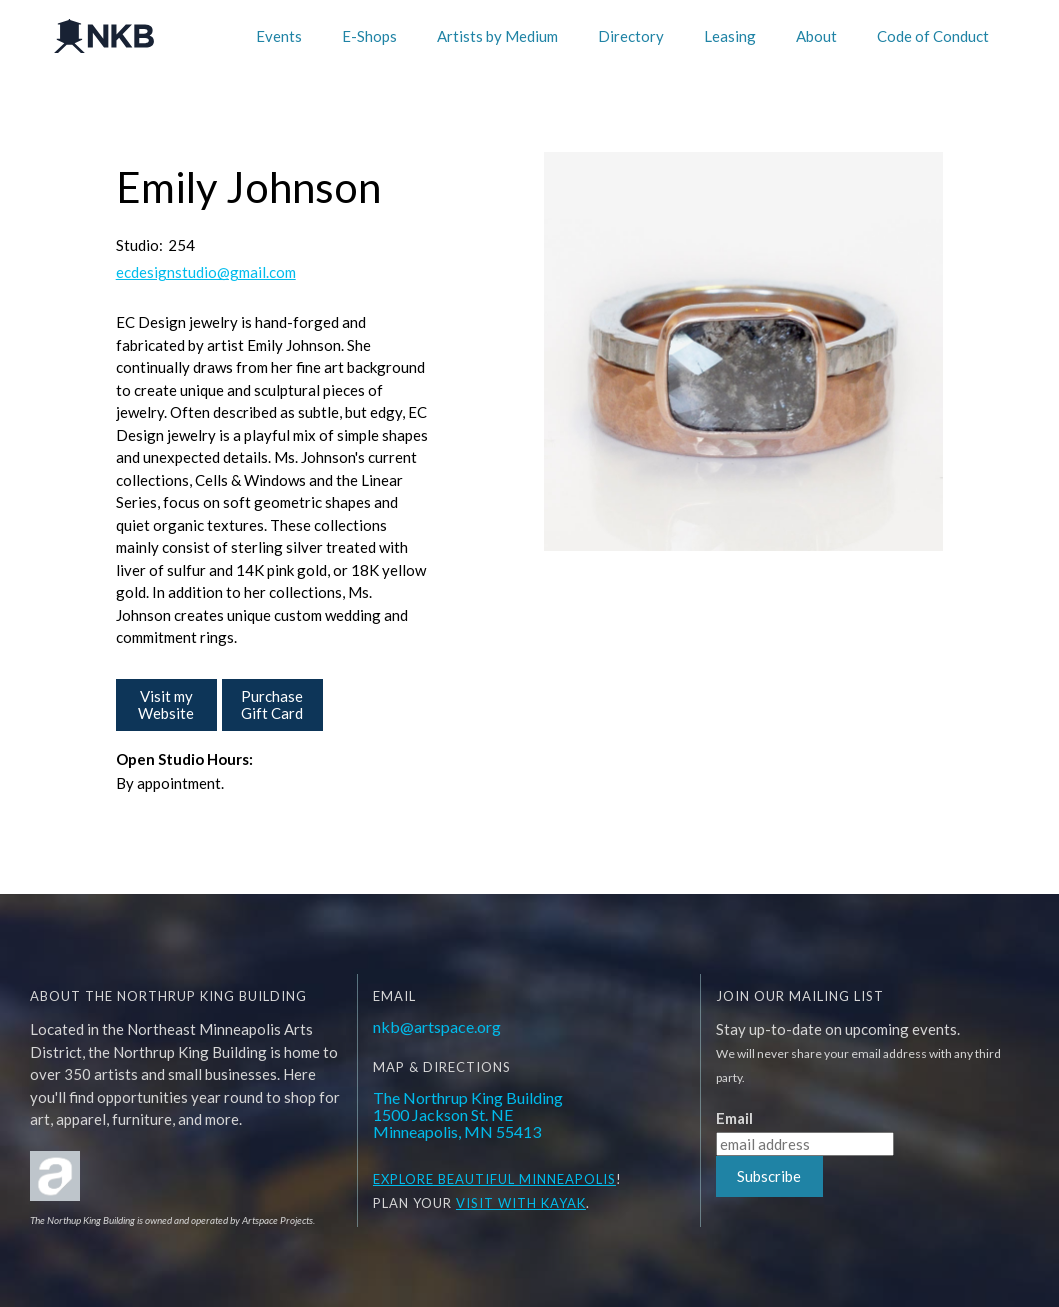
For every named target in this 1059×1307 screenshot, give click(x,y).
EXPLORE (403, 1179)
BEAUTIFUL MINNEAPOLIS (525, 1179)
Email (734, 1118)
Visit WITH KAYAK (521, 1203)
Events (279, 36)
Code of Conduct (933, 36)
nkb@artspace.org (437, 1026)
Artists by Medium (497, 36)
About (816, 36)
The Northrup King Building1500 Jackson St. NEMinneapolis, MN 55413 (468, 1114)
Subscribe (769, 1176)
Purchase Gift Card (272, 704)
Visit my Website (166, 704)
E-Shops (369, 36)
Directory (631, 36)
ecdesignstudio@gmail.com (206, 272)
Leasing (730, 36)
